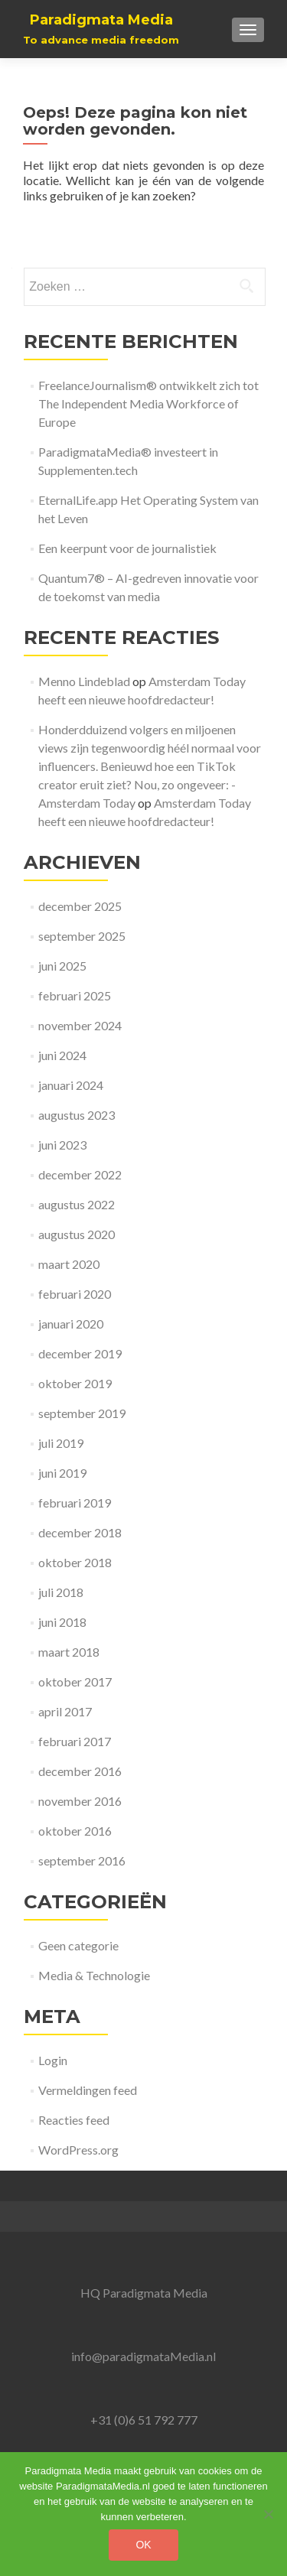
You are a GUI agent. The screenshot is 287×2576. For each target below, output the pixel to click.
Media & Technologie (94, 1975)
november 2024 (80, 1025)
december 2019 (80, 1353)
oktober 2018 (75, 1562)
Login (52, 2060)
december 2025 (80, 906)
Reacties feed (73, 2120)
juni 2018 (62, 1622)
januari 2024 (70, 1085)
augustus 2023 (76, 1114)
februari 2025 (74, 995)
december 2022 (80, 1174)
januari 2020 (70, 1323)
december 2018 (80, 1532)
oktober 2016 (75, 1830)
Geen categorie (78, 1945)
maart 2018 (68, 1651)
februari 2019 (74, 1502)
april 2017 (65, 1711)
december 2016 (80, 1771)
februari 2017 (74, 1741)
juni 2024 (62, 1055)
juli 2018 (60, 1592)
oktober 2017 (75, 1681)
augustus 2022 (76, 1204)
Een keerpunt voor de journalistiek (127, 548)
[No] (268, 2514)
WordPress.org (78, 2149)
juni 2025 (62, 965)
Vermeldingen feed (87, 2090)
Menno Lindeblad (84, 681)
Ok (143, 2545)
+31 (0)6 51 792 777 (143, 2419)
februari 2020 (74, 1293)
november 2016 (80, 1801)
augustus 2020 (76, 1234)
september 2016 (82, 1860)
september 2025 (82, 936)
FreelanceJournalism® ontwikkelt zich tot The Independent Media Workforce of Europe (148, 403)
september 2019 (82, 1413)
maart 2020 (68, 1264)
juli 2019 (60, 1443)
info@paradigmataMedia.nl (143, 2356)
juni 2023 (62, 1144)
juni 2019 (62, 1472)
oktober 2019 (75, 1383)
